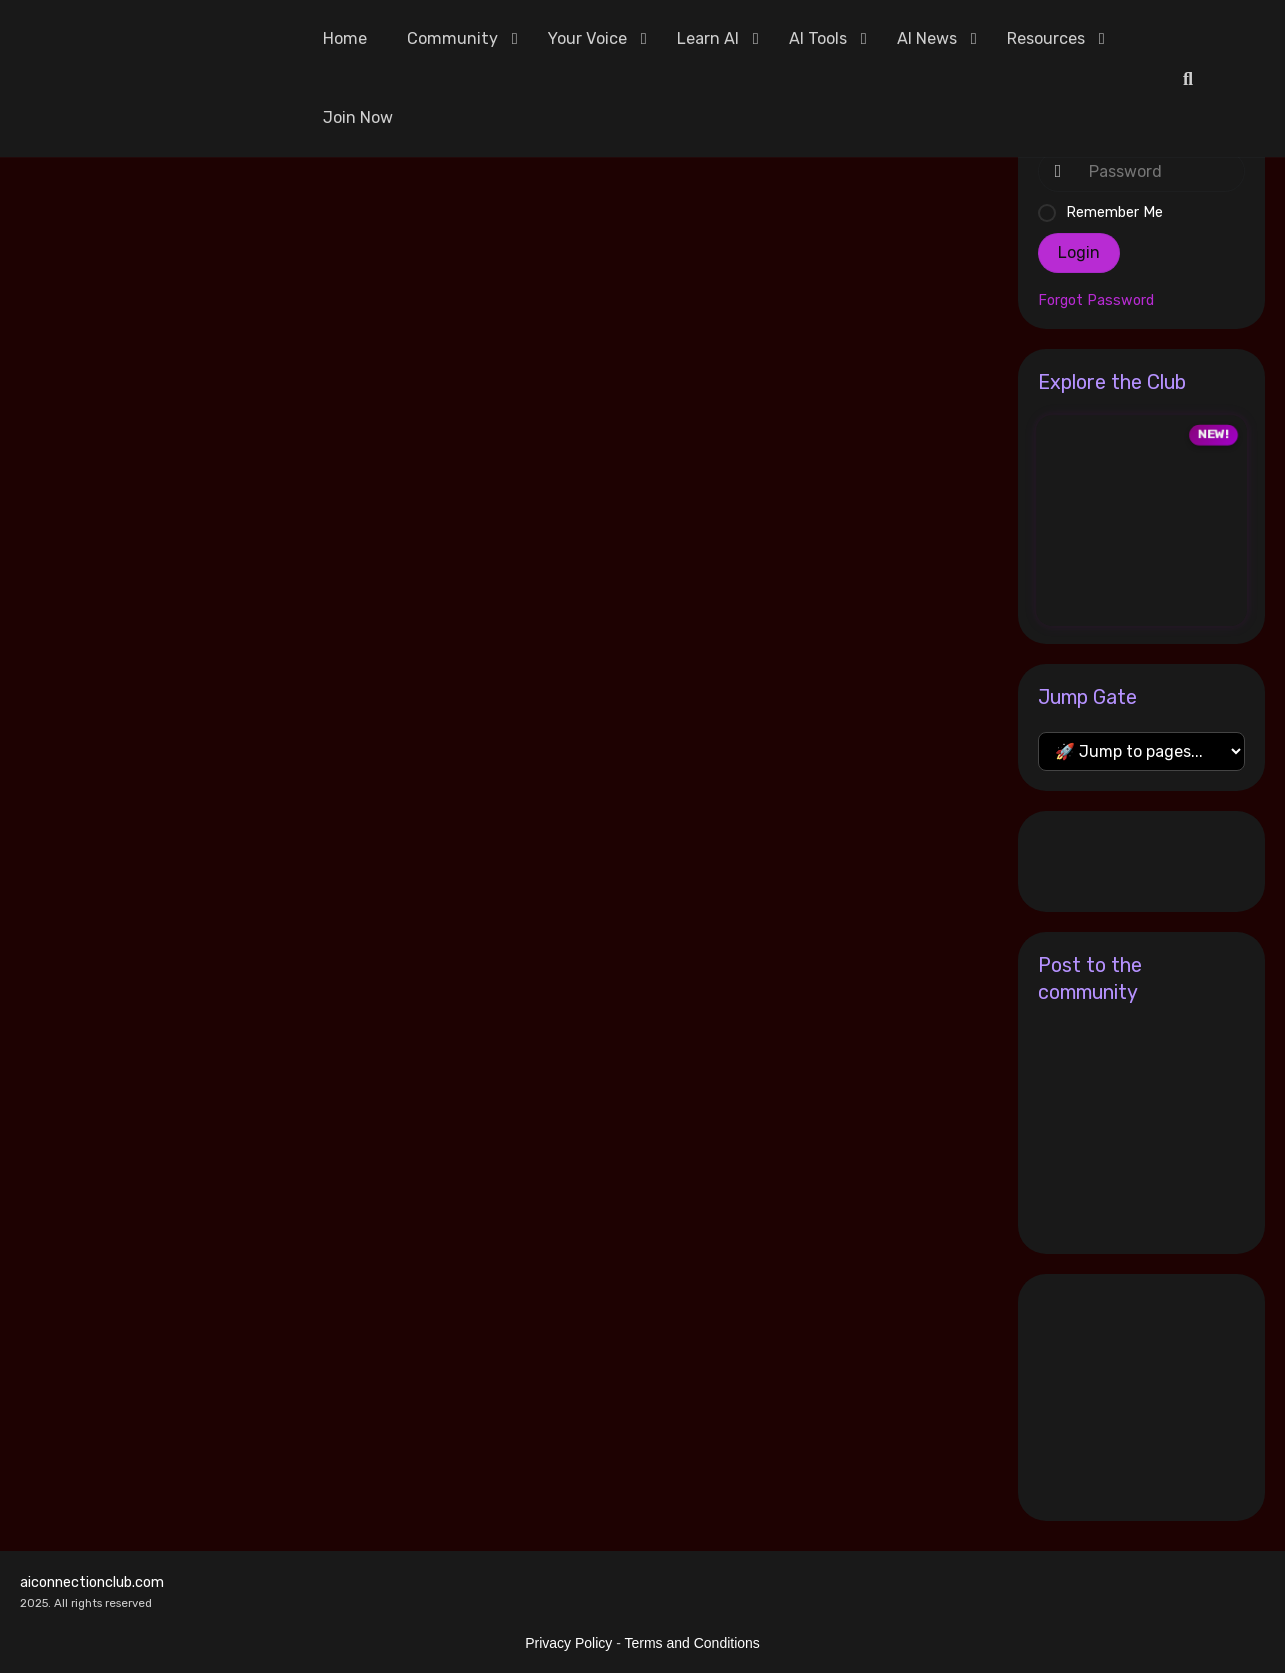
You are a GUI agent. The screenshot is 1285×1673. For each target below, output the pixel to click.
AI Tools (818, 38)
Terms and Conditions (691, 1643)
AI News (927, 38)
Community (452, 38)
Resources (1046, 38)
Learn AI (708, 38)
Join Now (358, 117)
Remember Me (1114, 212)
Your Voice (587, 38)
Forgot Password (1096, 301)
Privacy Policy (568, 1643)
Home (345, 38)
